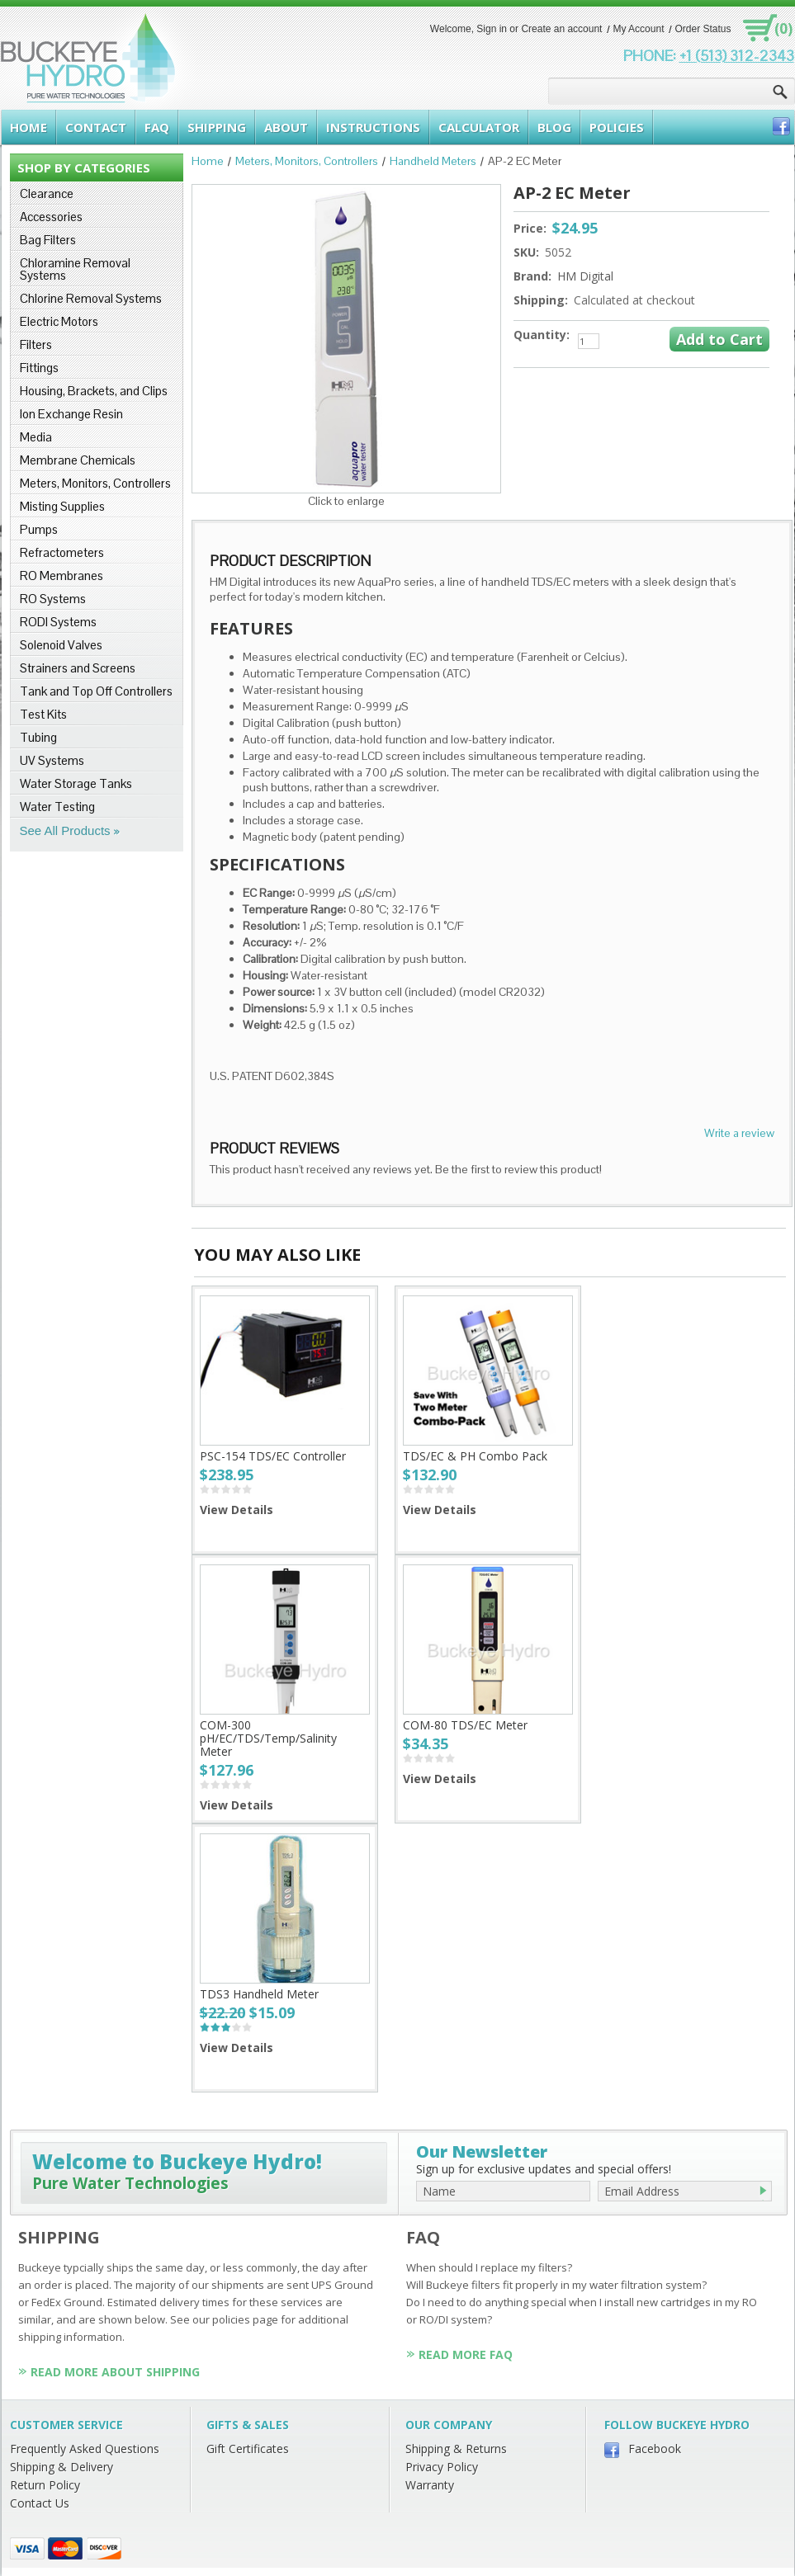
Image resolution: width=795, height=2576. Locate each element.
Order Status (702, 29)
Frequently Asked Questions (84, 2448)
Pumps (39, 529)
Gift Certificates (247, 2448)
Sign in (491, 29)
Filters (36, 344)
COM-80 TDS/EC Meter (465, 1725)
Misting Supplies (62, 506)
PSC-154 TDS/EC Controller (273, 1456)
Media (36, 437)
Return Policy (45, 2485)
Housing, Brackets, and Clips (94, 391)
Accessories (51, 216)
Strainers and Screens (77, 668)
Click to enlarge (346, 500)
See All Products (65, 830)
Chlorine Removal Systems (91, 298)
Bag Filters (48, 240)
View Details (236, 1509)
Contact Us (39, 2503)
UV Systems (52, 760)
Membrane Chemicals (77, 460)
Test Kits (43, 714)
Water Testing (57, 806)
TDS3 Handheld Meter (259, 1994)
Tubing (38, 737)
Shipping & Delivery (61, 2467)
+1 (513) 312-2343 (736, 55)
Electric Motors (59, 321)
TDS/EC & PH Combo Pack (475, 1456)
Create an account (561, 29)
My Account (638, 29)
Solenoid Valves (61, 645)
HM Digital (585, 276)
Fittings (39, 367)
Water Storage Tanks (76, 783)
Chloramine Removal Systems (75, 269)
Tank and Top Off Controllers (96, 691)
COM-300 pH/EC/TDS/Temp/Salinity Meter (268, 1738)
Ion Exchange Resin (71, 414)
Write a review (739, 1132)
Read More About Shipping (115, 2372)
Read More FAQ (466, 2354)
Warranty (429, 2485)
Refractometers (62, 552)
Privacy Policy (441, 2467)
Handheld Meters (433, 160)
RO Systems (53, 598)
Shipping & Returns (456, 2448)
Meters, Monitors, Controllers (95, 483)
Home (208, 160)
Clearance (46, 193)
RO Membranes (61, 575)
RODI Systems (58, 622)
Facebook (654, 2448)
